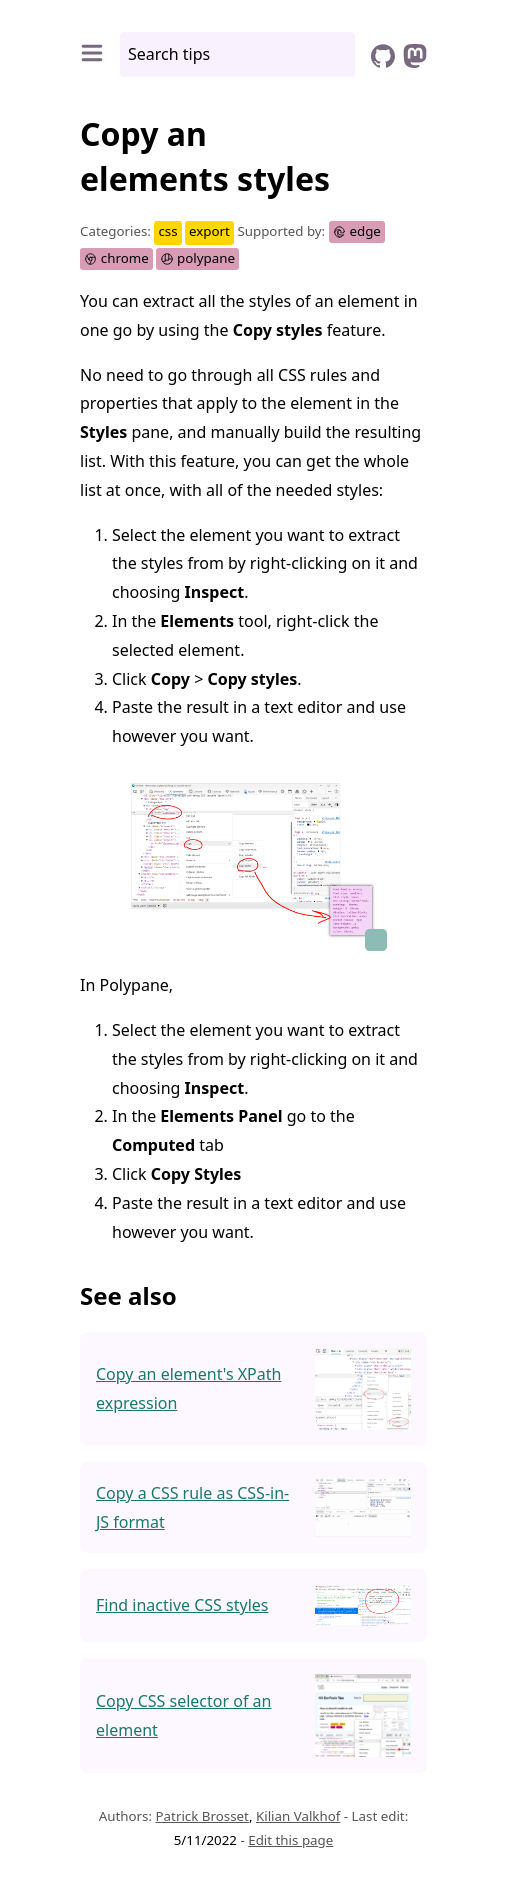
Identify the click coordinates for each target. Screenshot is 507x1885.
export (209, 231)
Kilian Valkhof (298, 1816)
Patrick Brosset (202, 1816)
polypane (197, 258)
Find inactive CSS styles (182, 1605)
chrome (116, 258)
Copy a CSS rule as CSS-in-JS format (192, 1507)
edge (357, 231)
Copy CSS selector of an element (183, 1715)
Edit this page (290, 1840)
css (167, 231)
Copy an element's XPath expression (188, 1388)
